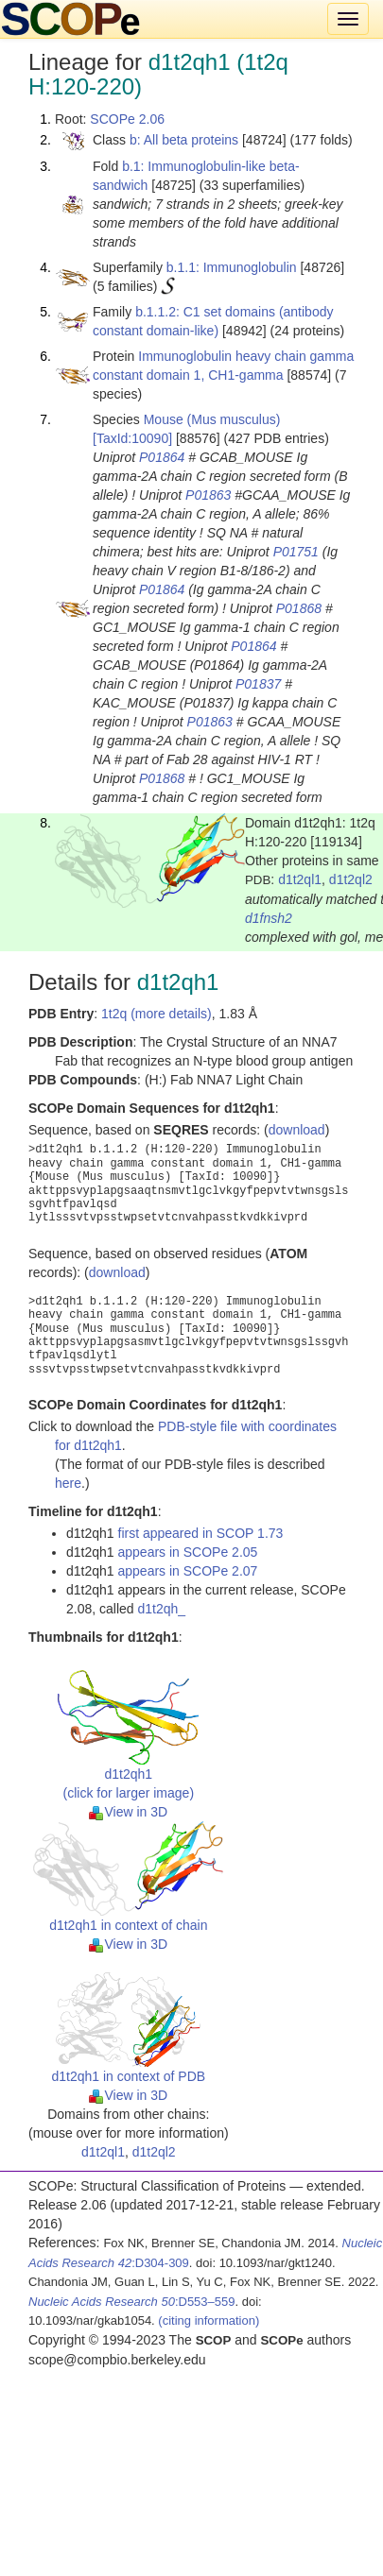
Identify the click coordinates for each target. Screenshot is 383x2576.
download (297, 1129)
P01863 (208, 495)
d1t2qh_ (162, 1608)
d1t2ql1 (300, 879)
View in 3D (128, 1811)
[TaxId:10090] (132, 438)
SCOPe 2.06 (127, 119)
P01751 (296, 551)
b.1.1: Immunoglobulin (231, 267)
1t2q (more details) (156, 1013)
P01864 (161, 457)
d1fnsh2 (268, 918)
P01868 (299, 608)
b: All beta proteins (184, 139)
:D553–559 (131, 2302)
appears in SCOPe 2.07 (188, 1570)
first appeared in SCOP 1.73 (201, 1533)
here (68, 1483)
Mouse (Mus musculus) (212, 419)
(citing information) (208, 2320)
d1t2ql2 (351, 879)
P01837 (258, 683)
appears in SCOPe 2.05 (188, 1552)
